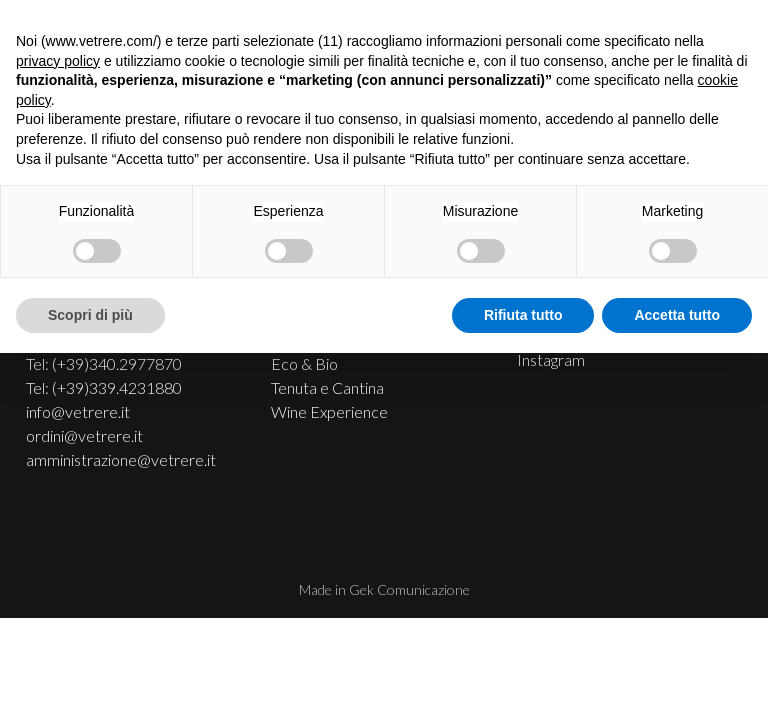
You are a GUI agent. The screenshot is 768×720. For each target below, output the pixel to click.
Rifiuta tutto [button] (523, 315)
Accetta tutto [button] (677, 315)
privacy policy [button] (58, 61)
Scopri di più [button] (90, 315)
